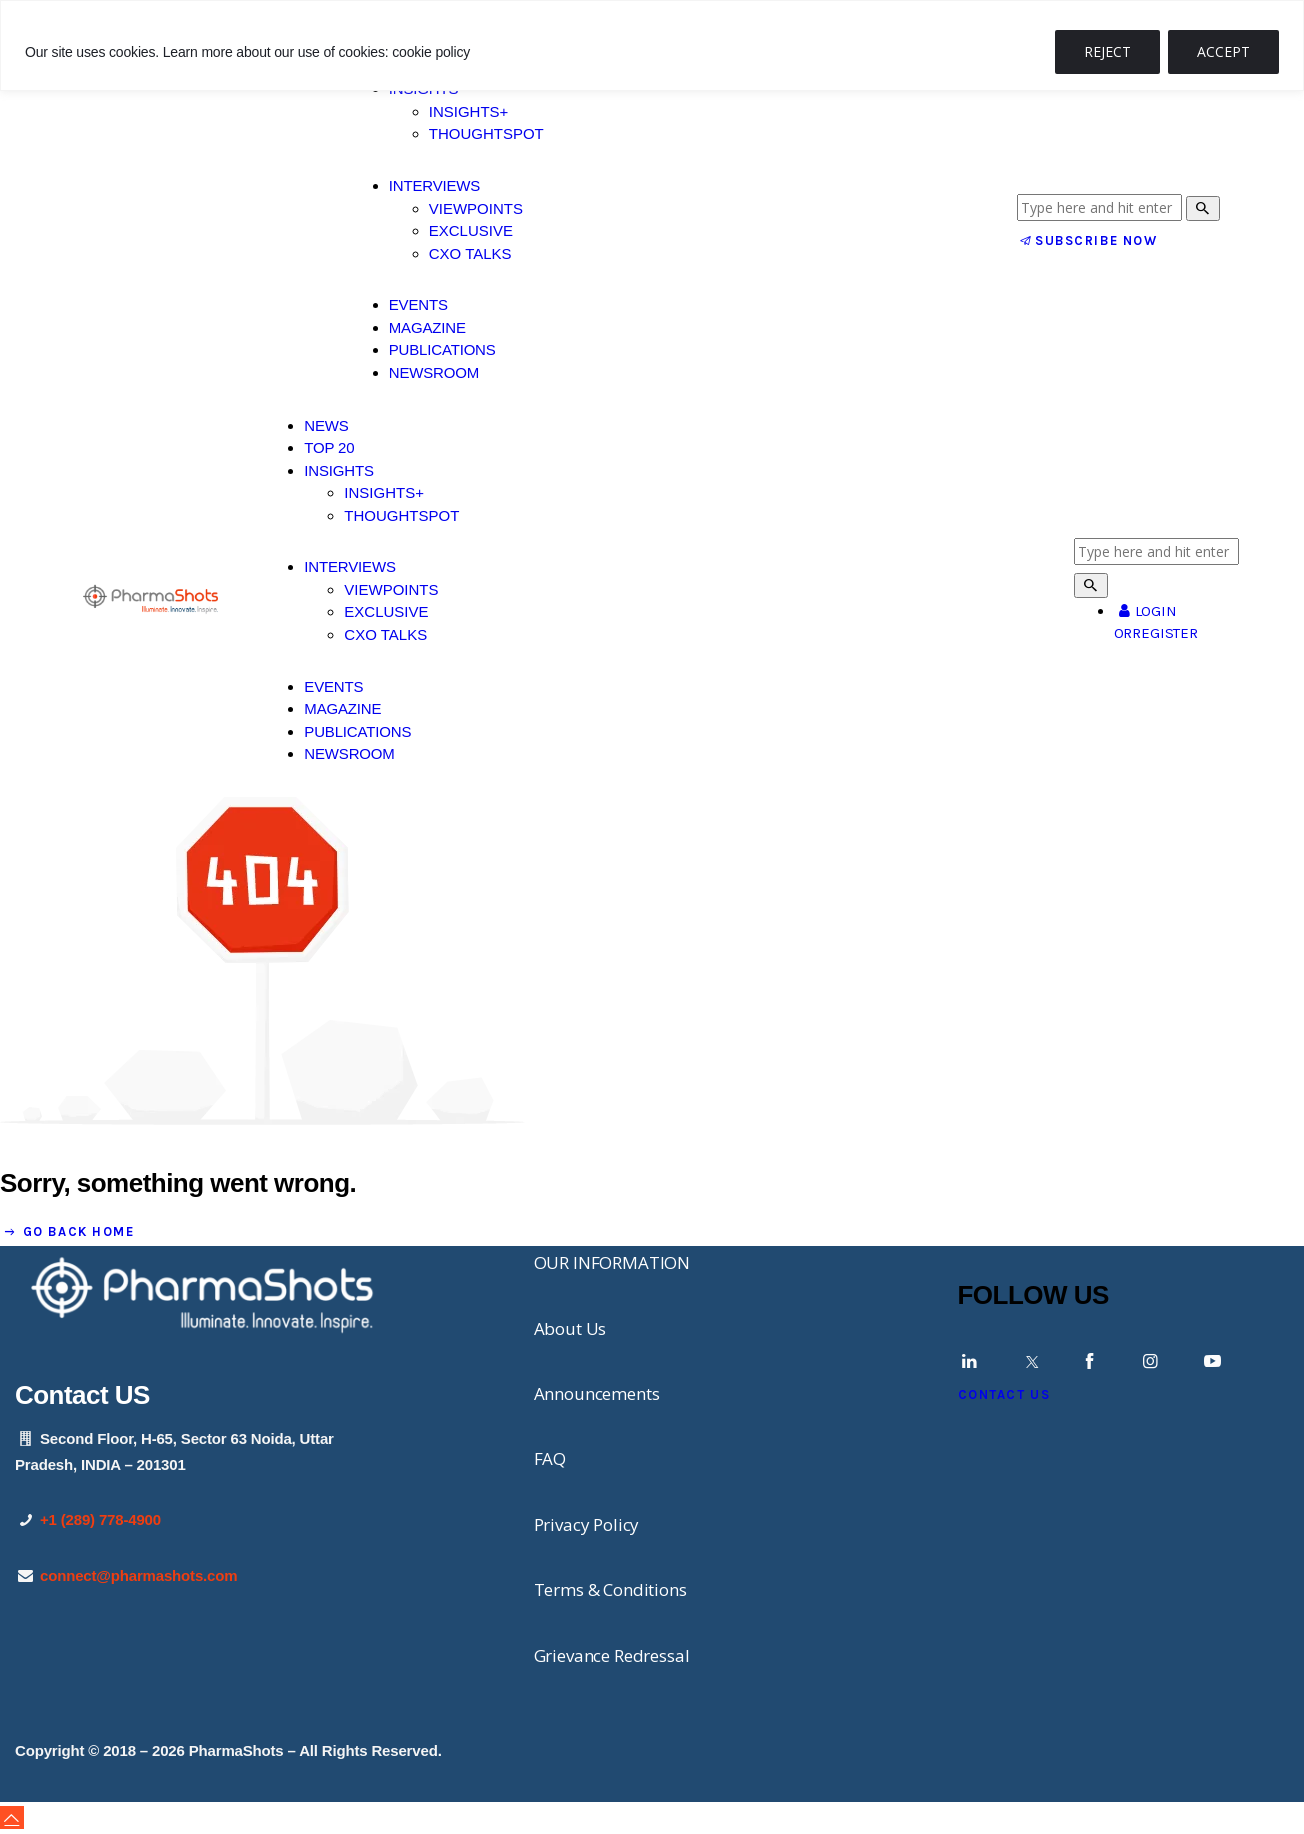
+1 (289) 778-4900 (100, 1519)
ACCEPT (1223, 51)
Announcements (597, 1393)
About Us (570, 1328)
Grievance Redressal (612, 1655)
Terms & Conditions (610, 1589)
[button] (12, 1817)
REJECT (1107, 51)
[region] (652, 45)
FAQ (550, 1458)
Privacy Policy (587, 1524)
